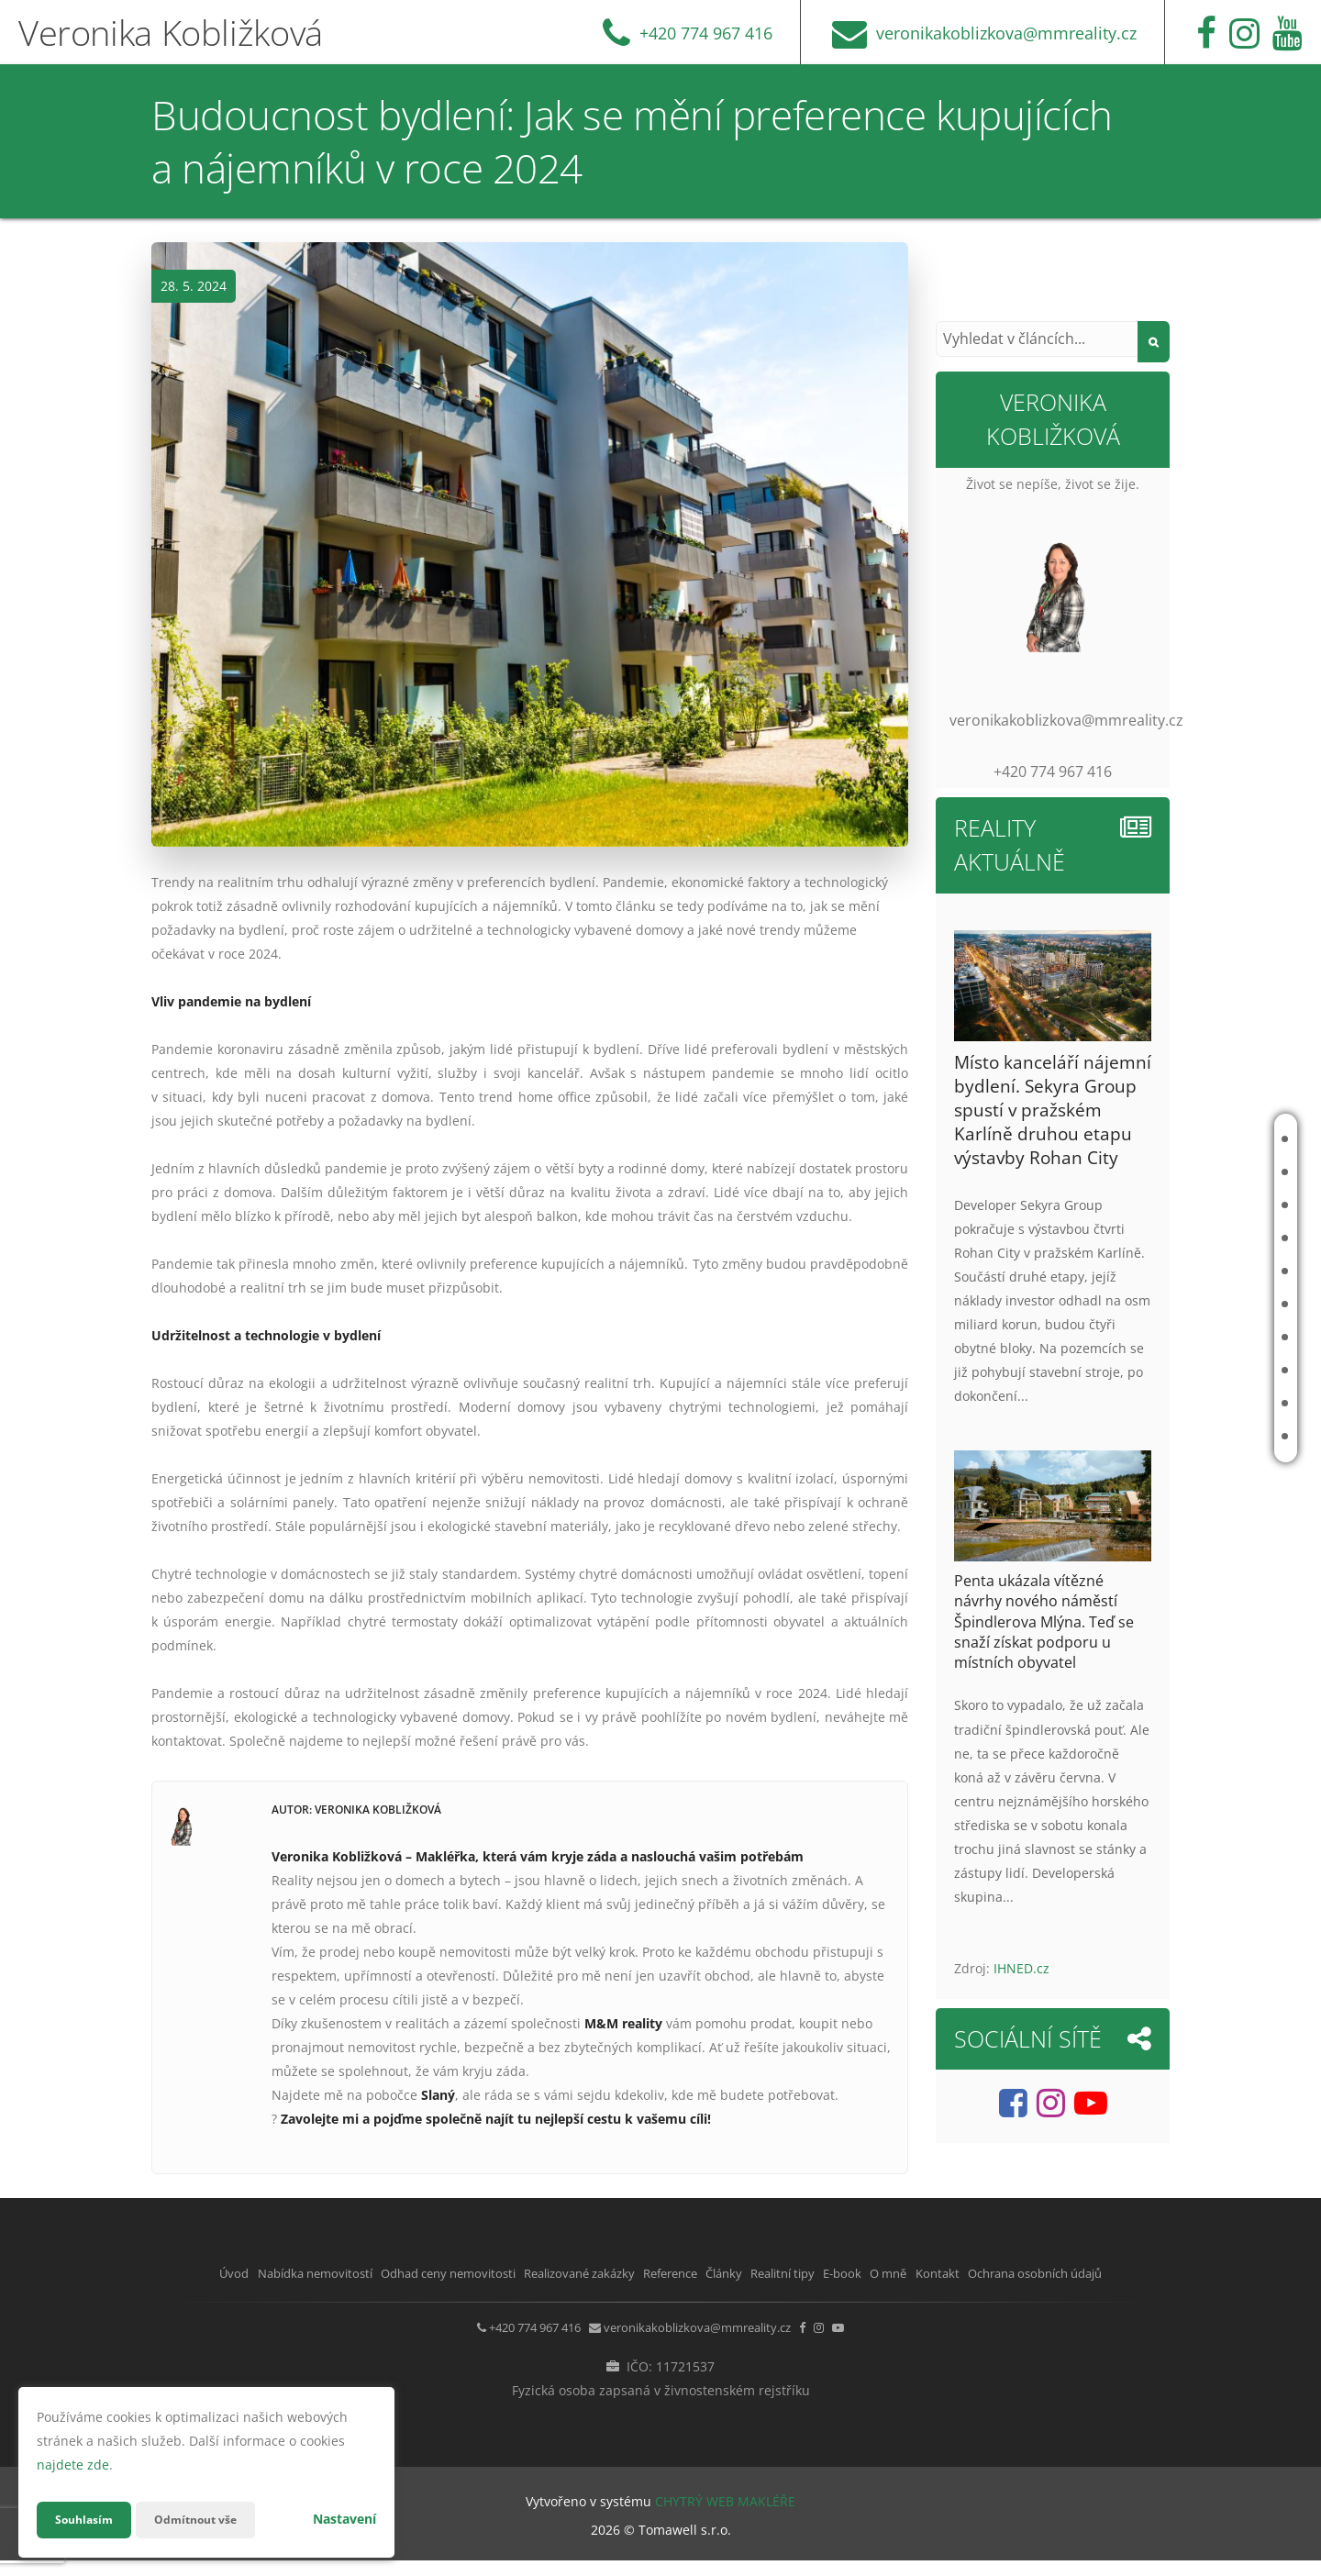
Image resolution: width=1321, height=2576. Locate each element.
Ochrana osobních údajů (660, 2296)
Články (1189, 1304)
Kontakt (1193, 1436)
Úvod (1184, 1139)
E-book (1189, 1370)
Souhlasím (88, 2519)
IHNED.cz (1021, 1968)
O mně (1186, 1403)
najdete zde (73, 2464)
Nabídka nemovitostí (1199, 1172)
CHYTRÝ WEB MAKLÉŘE (725, 2517)
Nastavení (344, 2518)
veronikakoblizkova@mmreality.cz (686, 2347)
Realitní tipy (1204, 1337)
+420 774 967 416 (485, 2347)
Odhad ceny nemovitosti (1187, 1205)
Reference (1198, 1271)
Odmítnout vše (210, 2519)
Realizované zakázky (1199, 1238)
